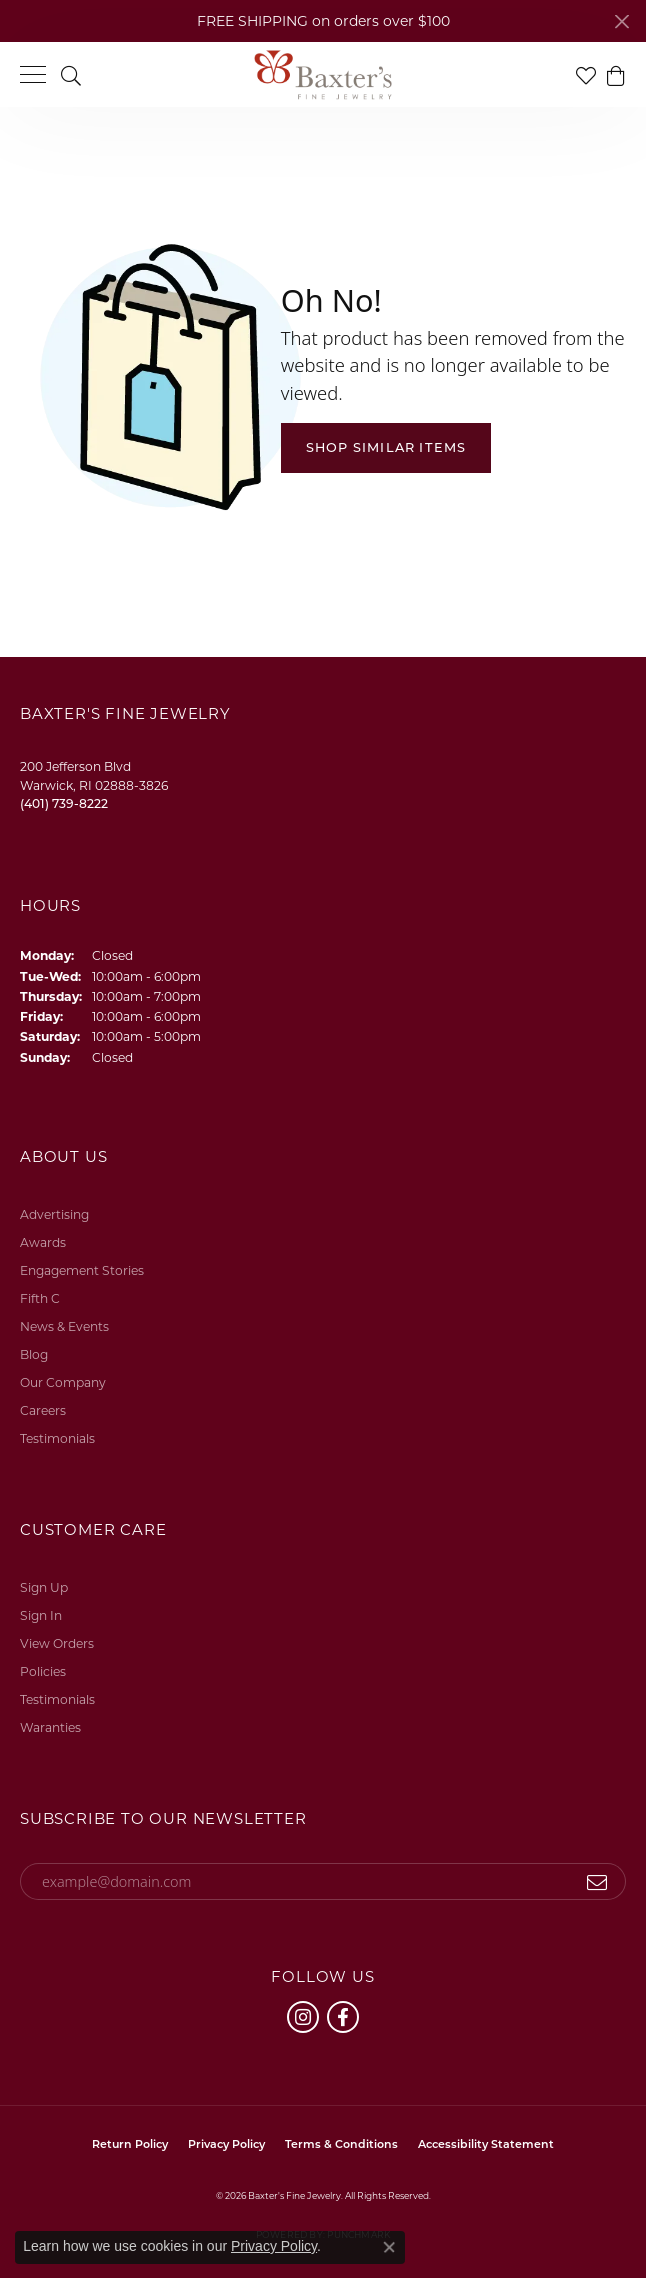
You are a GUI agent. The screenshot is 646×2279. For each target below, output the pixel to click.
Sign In (41, 1615)
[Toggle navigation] (33, 74)
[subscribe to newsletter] (597, 1882)
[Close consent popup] (389, 2247)
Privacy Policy (226, 2144)
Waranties (50, 1727)
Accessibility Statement (486, 2144)
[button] (71, 74)
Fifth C (40, 1298)
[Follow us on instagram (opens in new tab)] (303, 2017)
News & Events (64, 1326)
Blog (34, 1354)
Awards (43, 1242)
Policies (43, 1671)
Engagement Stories (82, 1270)
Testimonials (57, 1438)
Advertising (54, 1214)
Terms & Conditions (341, 2144)
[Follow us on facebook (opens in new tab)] (343, 2017)
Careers (43, 1410)
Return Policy (130, 2144)
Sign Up (44, 1587)
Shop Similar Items (386, 447)
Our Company (63, 1382)
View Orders (57, 1643)
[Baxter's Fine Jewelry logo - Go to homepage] (323, 75)
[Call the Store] (64, 803)
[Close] (621, 21)
